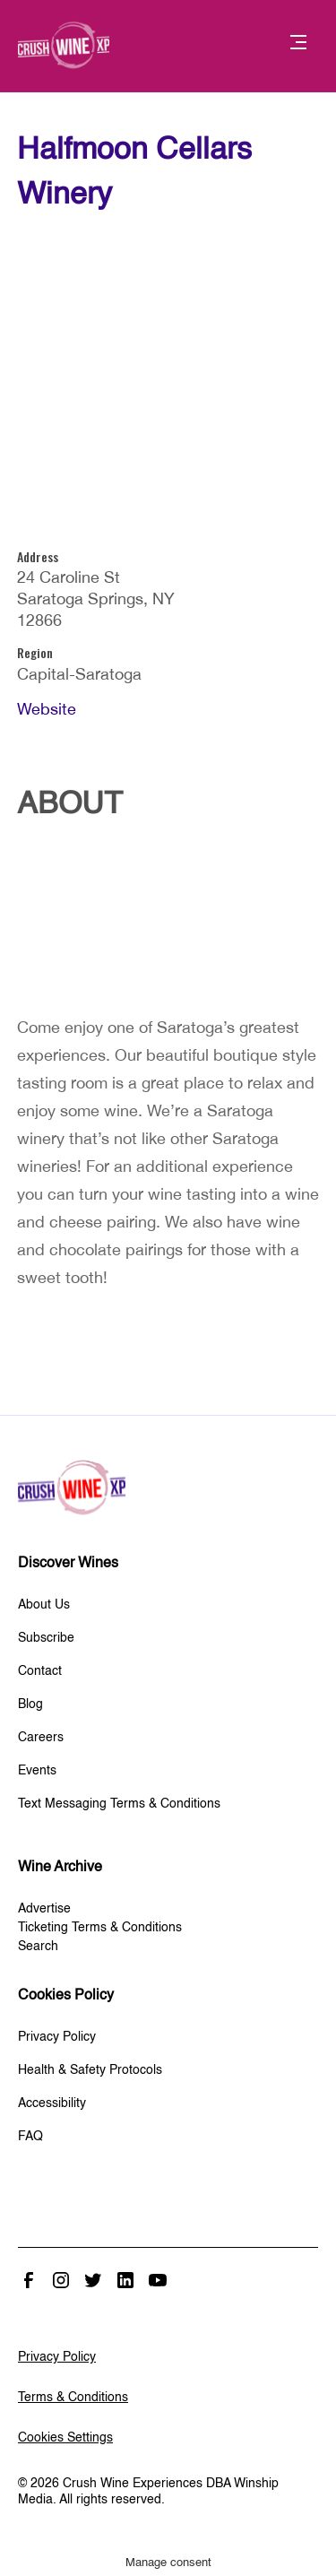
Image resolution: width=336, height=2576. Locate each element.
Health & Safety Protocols (90, 2070)
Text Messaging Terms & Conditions (119, 1804)
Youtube (157, 2280)
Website (46, 708)
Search (38, 1946)
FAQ (30, 2136)
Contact (40, 1671)
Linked (125, 2280)
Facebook (28, 2280)
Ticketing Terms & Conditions (100, 1927)
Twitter (93, 2280)
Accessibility (52, 2103)
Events (37, 1771)
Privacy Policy (57, 2037)
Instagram (61, 2280)
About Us (44, 1605)
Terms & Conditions (73, 2397)
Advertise (44, 1909)
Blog (30, 1704)
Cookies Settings (65, 2438)
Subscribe (46, 1638)
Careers (41, 1737)
